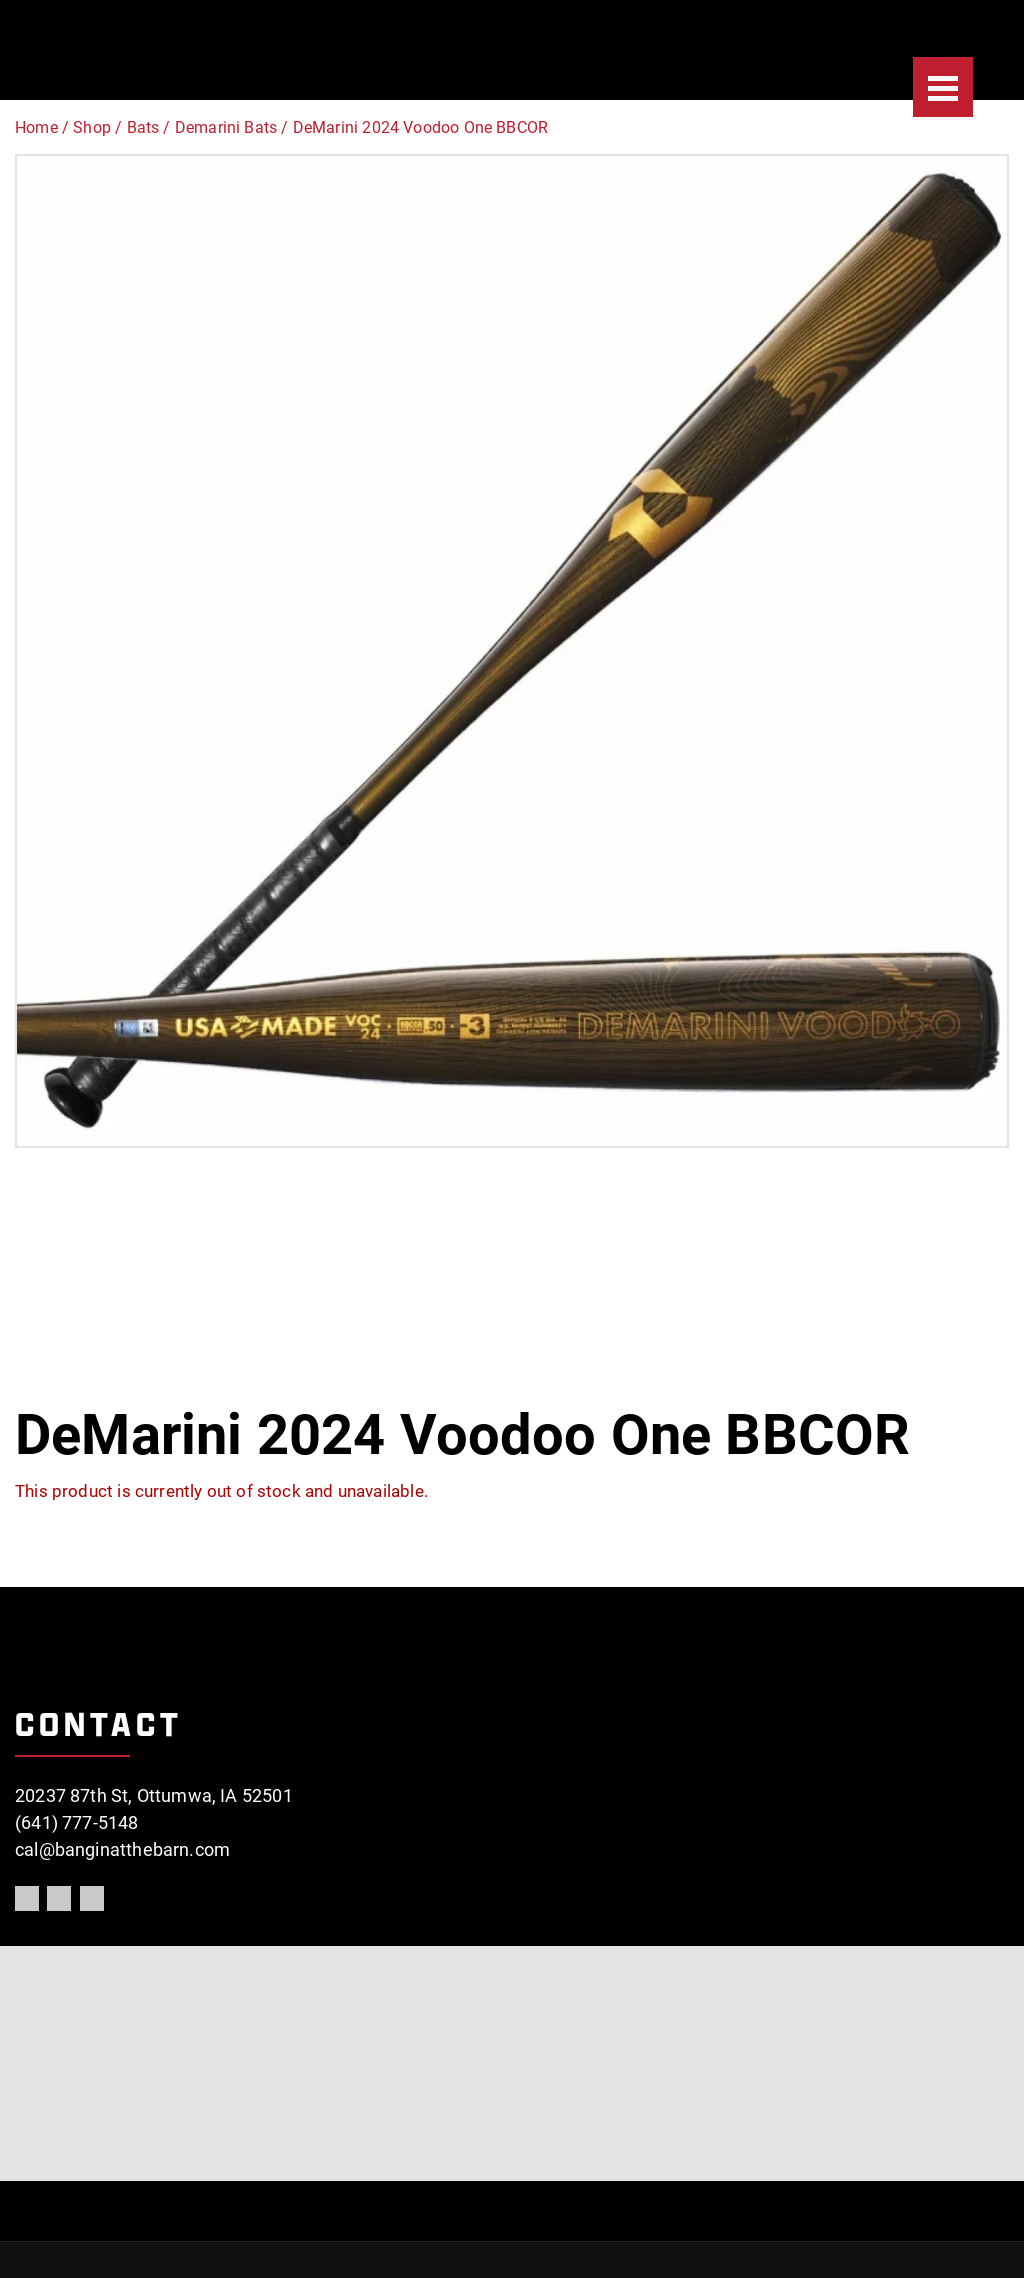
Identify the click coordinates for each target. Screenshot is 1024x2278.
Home (36, 127)
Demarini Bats (226, 127)
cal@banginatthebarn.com (122, 1849)
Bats (143, 127)
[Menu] (943, 87)
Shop (92, 127)
